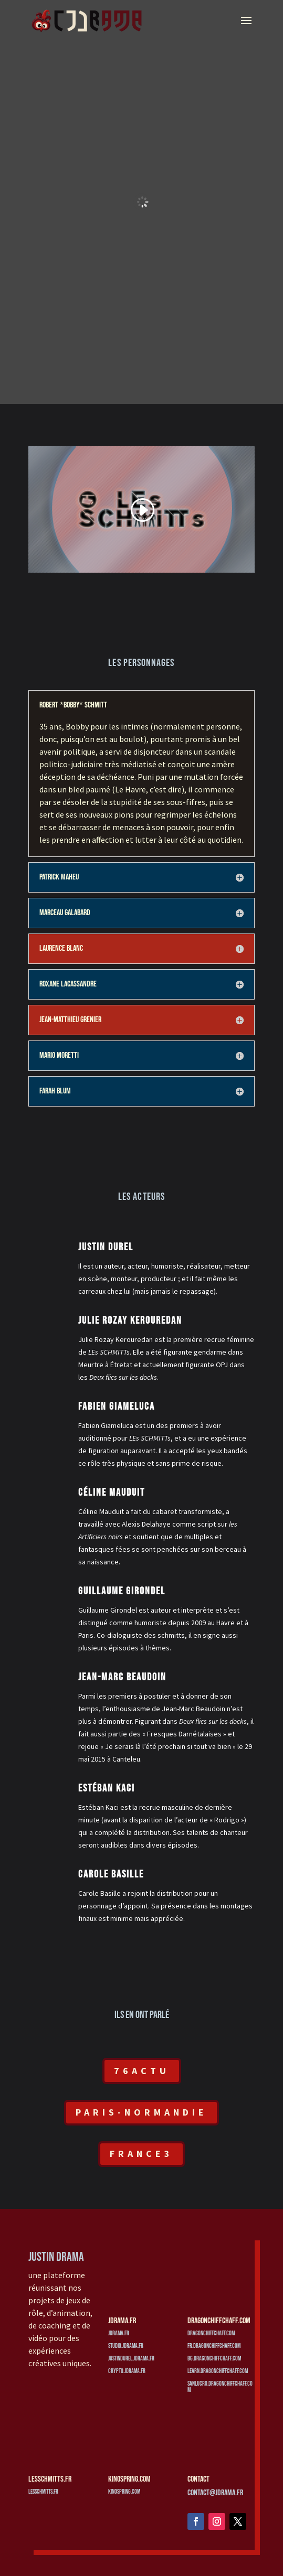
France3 (141, 2154)
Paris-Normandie (141, 2112)
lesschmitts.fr (43, 2492)
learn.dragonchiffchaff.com (217, 2371)
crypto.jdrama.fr (126, 2371)
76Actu (142, 2071)
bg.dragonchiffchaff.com (214, 2359)
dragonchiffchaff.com (211, 2333)
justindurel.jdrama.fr (131, 2359)
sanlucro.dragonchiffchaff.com (220, 2387)
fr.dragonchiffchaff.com (213, 2346)
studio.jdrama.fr (125, 2346)
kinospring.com (124, 2492)
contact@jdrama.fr (215, 2493)
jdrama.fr (118, 2333)
